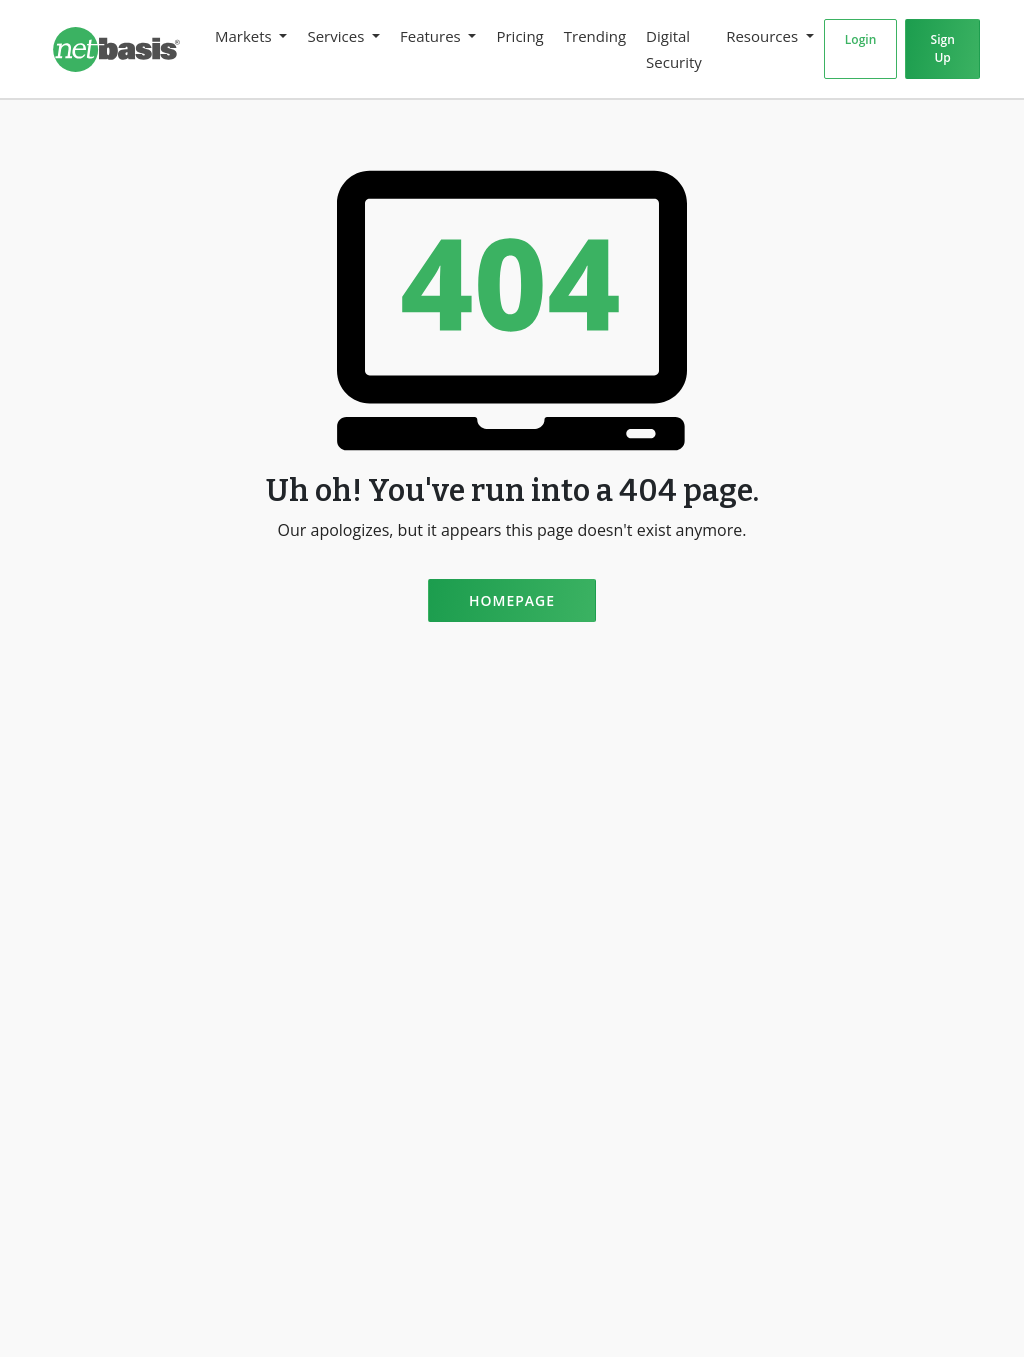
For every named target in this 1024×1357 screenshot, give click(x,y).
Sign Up (943, 48)
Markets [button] (245, 36)
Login (860, 39)
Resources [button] (764, 36)
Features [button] (432, 36)
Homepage (512, 600)
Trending (595, 36)
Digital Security (674, 49)
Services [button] (337, 36)
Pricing (519, 36)
